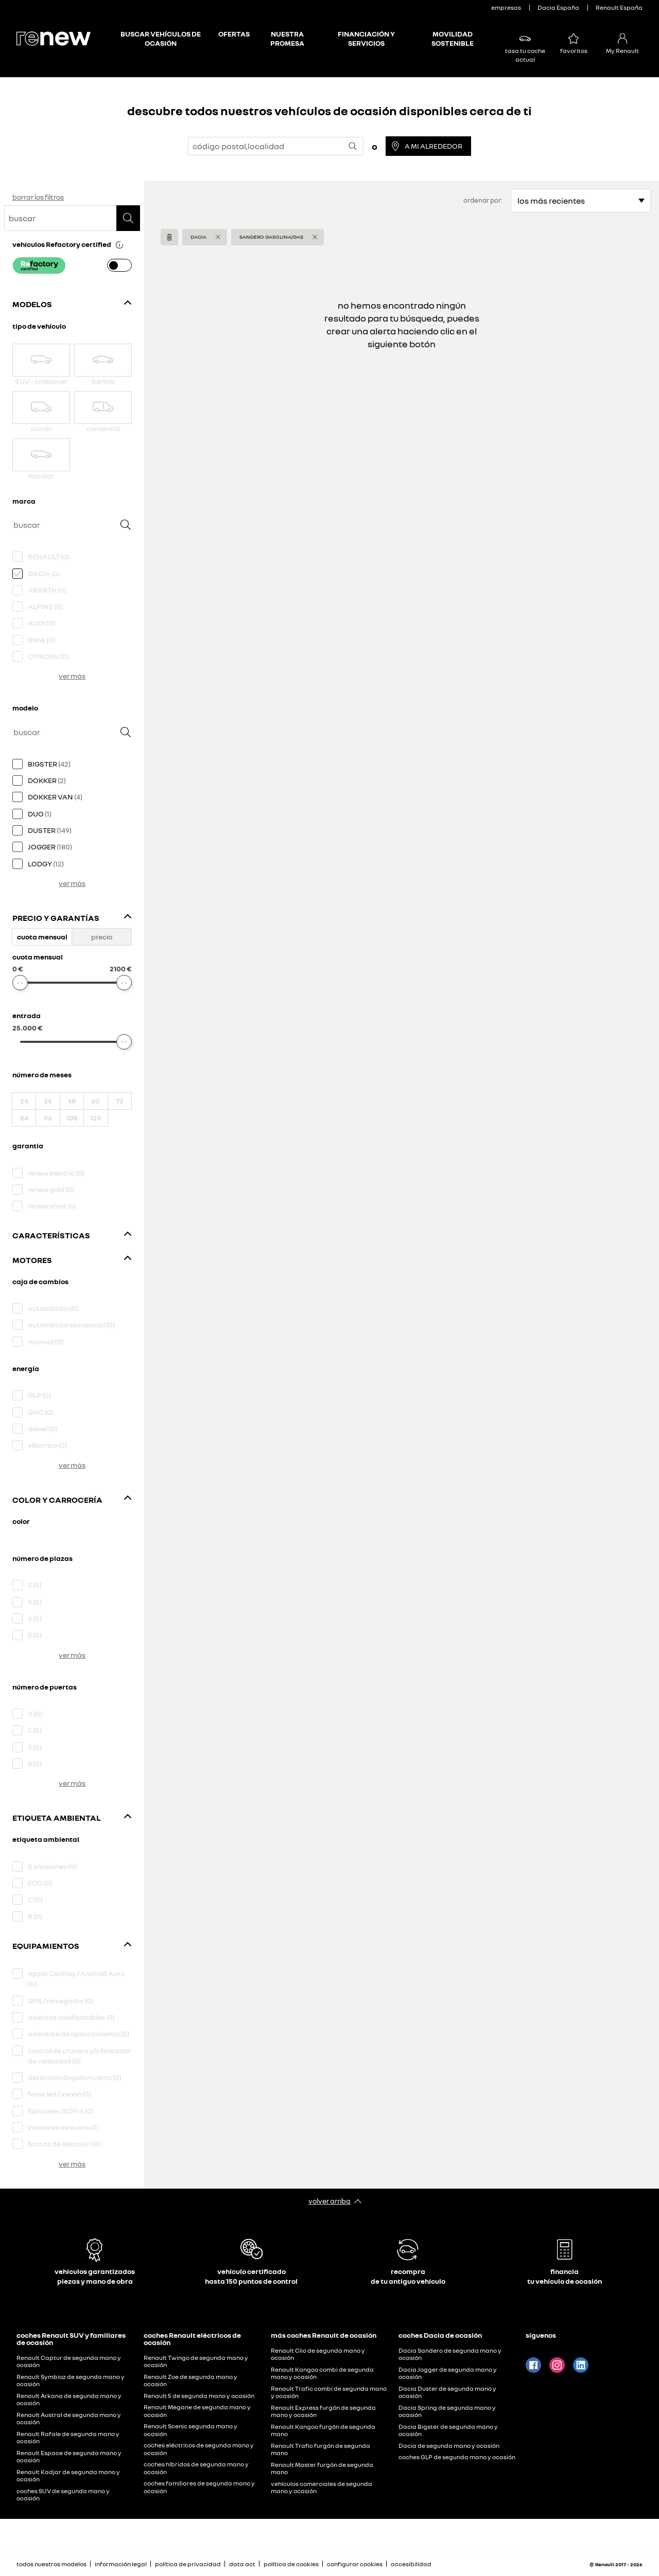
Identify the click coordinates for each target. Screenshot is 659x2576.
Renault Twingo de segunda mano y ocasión (196, 2361)
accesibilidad (411, 2564)
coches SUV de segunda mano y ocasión (63, 2494)
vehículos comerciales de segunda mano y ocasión (321, 2487)
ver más (72, 676)
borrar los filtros (38, 196)
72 (120, 1100)
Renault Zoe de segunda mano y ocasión (190, 2380)
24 (24, 1100)
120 (95, 1117)
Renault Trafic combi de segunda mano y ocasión (329, 2392)
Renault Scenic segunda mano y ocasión (190, 2430)
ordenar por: (482, 200)
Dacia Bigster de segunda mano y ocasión (448, 2430)
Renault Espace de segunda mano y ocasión (69, 2456)
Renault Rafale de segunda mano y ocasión (67, 2437)
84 (24, 1117)
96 (48, 1117)
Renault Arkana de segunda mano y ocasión (69, 2399)
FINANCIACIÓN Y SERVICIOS (366, 38)
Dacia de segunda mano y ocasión (448, 2445)
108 (72, 1117)
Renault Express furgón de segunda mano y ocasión (323, 2411)
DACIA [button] (198, 237)
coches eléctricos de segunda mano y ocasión (199, 2449)
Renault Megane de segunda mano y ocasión (197, 2411)
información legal (121, 2564)
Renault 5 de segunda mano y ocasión (199, 2396)
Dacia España (558, 7)
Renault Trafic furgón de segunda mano (320, 2449)
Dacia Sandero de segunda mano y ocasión (449, 2354)
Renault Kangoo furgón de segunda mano (323, 2430)
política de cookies (291, 2564)
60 (95, 1100)
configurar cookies (355, 2564)
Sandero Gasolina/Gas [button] (271, 237)
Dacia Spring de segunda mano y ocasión (447, 2411)
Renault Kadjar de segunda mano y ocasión (68, 2475)
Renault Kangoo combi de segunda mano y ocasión (322, 2373)
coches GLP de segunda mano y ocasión (456, 2457)
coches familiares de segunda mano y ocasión (199, 2487)
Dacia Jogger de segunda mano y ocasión (447, 2373)
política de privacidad (188, 2564)
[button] (119, 244)
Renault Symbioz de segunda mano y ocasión (70, 2380)
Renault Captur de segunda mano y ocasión (68, 2361)
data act (242, 2564)
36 (48, 1100)
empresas (506, 7)
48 (71, 1100)
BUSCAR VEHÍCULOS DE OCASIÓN (160, 38)
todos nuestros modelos (51, 2564)
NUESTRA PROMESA (287, 38)
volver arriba (329, 2200)
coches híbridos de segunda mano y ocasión (196, 2468)
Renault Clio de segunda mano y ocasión (318, 2354)
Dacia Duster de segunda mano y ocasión (447, 2392)
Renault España (619, 7)
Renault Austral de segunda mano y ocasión (68, 2418)
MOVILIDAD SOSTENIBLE (452, 38)
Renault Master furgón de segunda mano (322, 2468)
